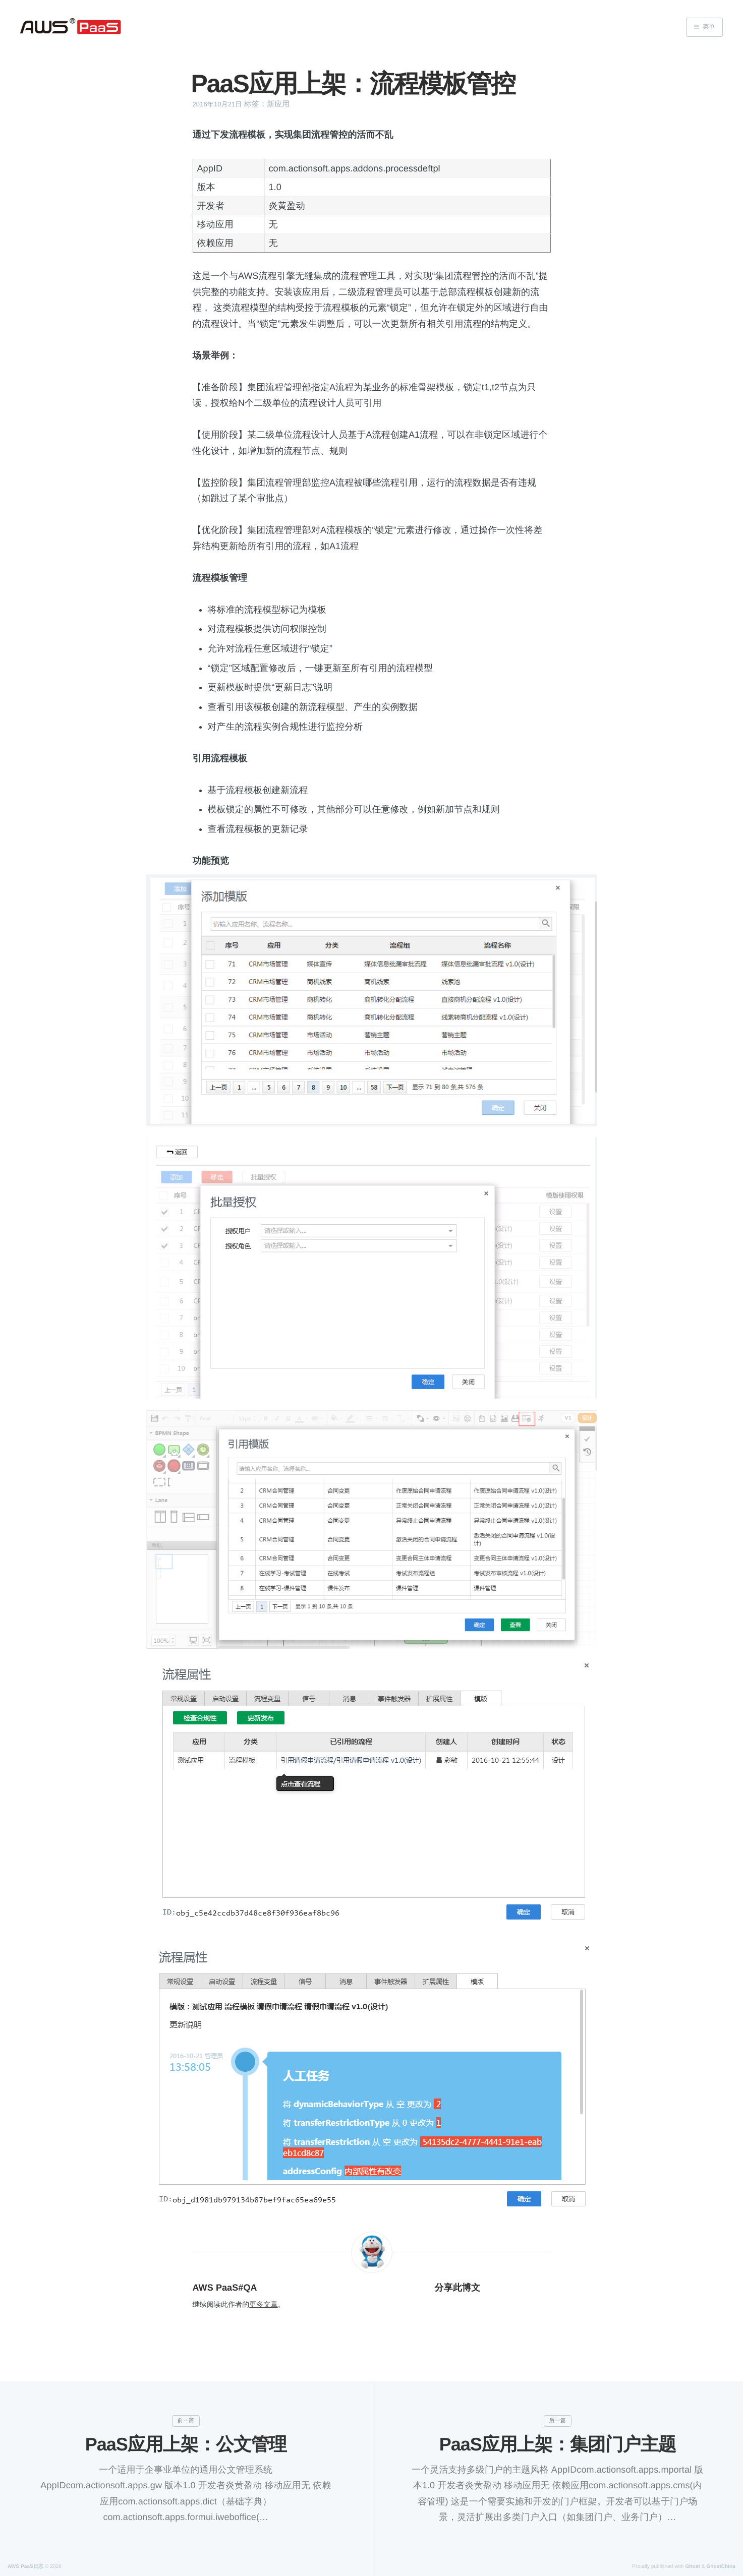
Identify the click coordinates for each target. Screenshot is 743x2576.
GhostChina (720, 2566)
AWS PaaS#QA (225, 2288)
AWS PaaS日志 (25, 2566)
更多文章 (263, 2304)
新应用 (278, 104)
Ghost (692, 2566)
